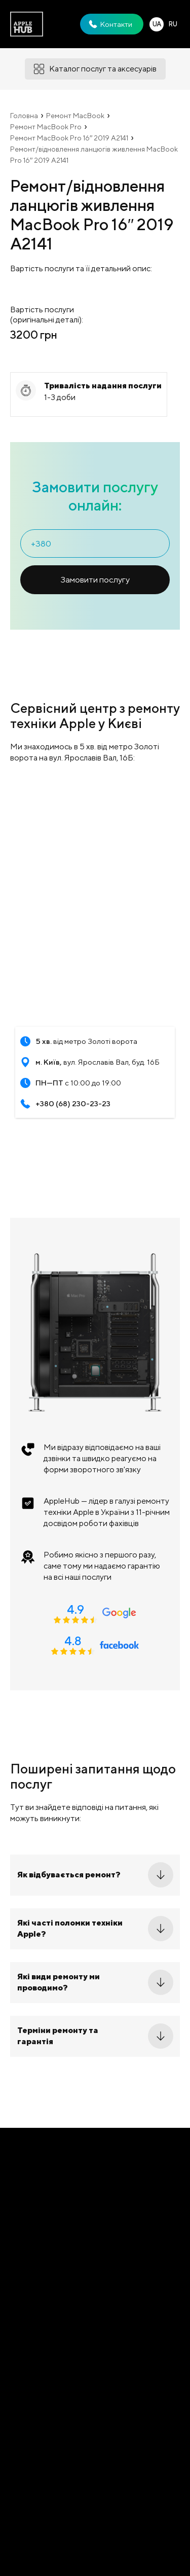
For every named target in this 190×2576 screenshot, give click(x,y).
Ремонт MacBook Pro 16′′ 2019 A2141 (69, 138)
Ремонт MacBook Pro (46, 127)
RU (172, 24)
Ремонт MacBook (75, 116)
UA (157, 24)
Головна (24, 116)
